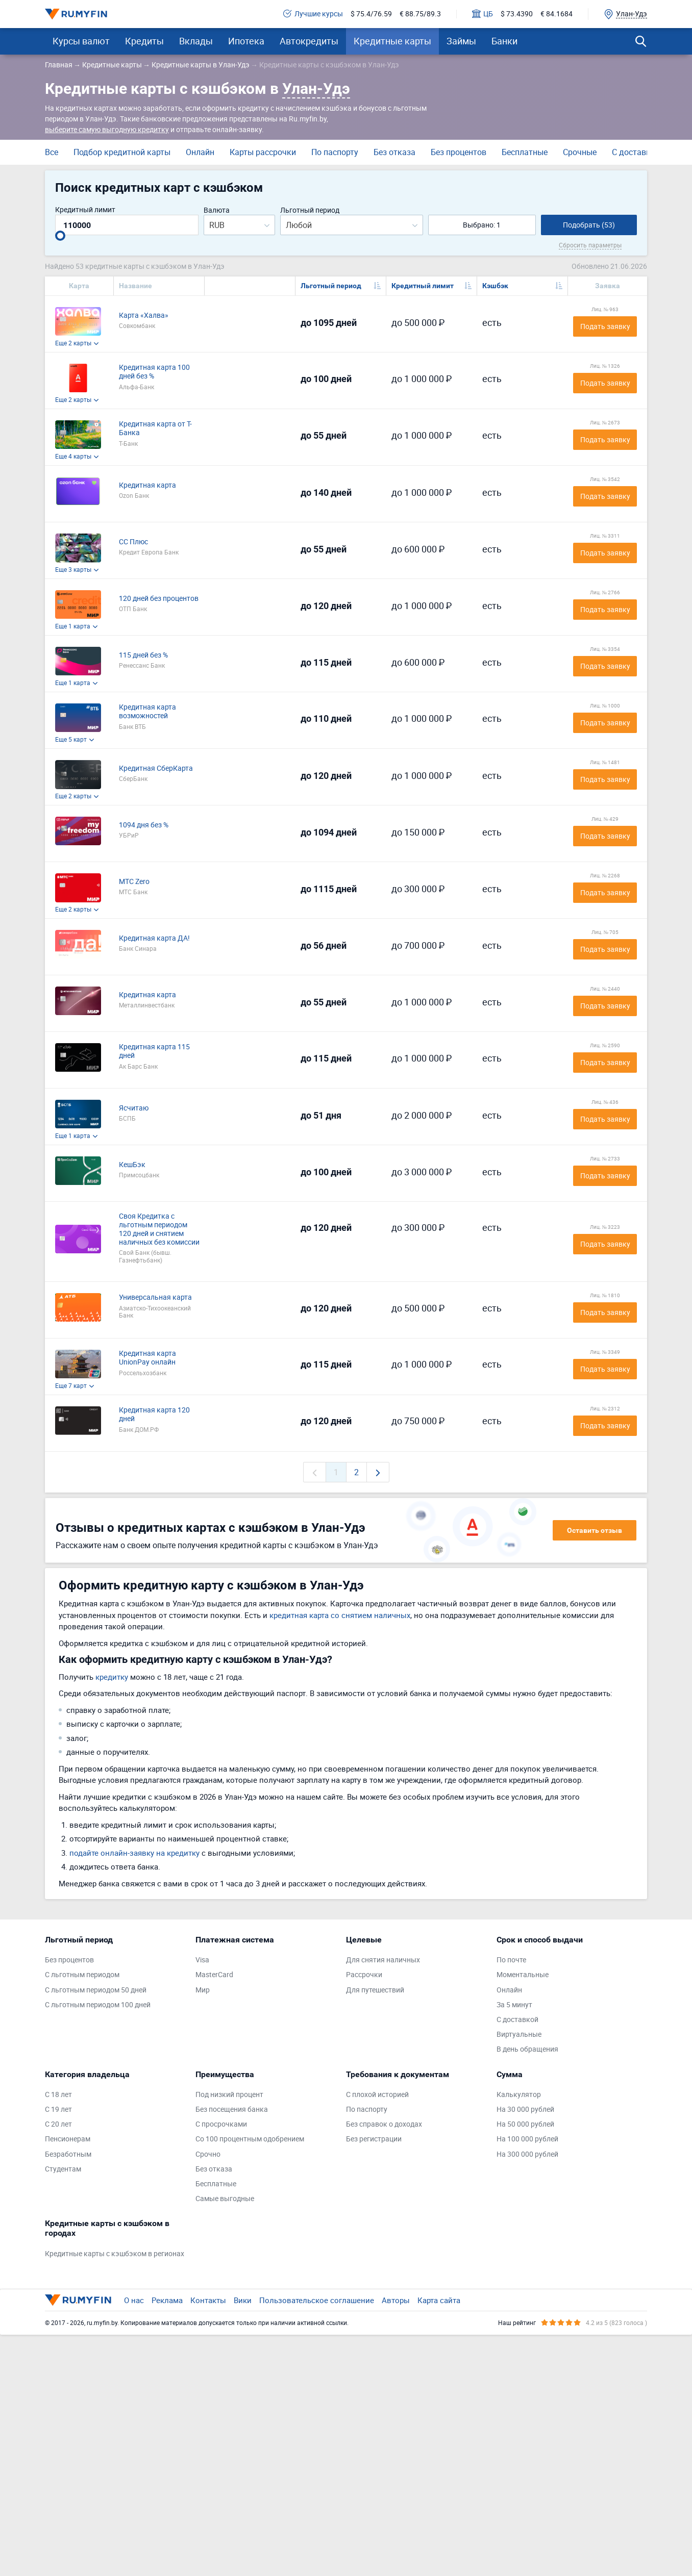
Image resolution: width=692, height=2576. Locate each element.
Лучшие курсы (313, 14)
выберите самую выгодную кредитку (107, 129)
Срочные (580, 152)
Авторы (396, 2300)
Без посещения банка (231, 2109)
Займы (461, 41)
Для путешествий (375, 1990)
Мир (202, 1990)
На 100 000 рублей (527, 2139)
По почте (511, 1960)
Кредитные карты (392, 41)
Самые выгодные (224, 2198)
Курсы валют (81, 41)
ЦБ (482, 14)
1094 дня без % (143, 825)
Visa (202, 1960)
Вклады (196, 41)
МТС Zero (134, 881)
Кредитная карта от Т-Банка (155, 428)
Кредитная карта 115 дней (154, 1051)
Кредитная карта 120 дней (154, 1414)
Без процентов (458, 152)
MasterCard (214, 1975)
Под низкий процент (229, 2094)
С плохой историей (377, 2094)
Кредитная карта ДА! (154, 938)
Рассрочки (364, 1975)
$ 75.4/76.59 (371, 14)
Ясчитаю (134, 1108)
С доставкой (636, 152)
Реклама (167, 2300)
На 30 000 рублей (525, 2109)
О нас (134, 2300)
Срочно (207, 2154)
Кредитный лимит (85, 210)
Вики (243, 2300)
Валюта (217, 210)
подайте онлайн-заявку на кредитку (134, 1853)
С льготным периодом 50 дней (95, 1990)
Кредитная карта (147, 485)
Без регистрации (374, 2139)
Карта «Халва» (143, 315)
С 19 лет (58, 2109)
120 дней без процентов (159, 598)
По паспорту (334, 152)
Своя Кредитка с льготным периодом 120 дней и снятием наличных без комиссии (159, 1229)
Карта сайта (438, 2300)
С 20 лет (58, 2124)
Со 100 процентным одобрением (249, 2139)
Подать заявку (605, 326)
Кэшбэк (495, 286)
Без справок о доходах (384, 2124)
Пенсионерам (67, 2139)
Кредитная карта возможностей (147, 711)
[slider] (60, 236)
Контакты (208, 2300)
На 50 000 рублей (525, 2124)
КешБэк (132, 1164)
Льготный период (309, 210)
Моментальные (523, 1975)
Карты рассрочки (263, 152)
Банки (504, 41)
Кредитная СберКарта (156, 768)
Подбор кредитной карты (121, 152)
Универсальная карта (155, 1297)
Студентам (63, 2169)
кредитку (111, 1677)
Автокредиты (309, 41)
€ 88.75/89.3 (420, 14)
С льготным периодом (82, 1975)
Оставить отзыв (594, 1530)
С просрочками (221, 2124)
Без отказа (394, 152)
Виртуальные (519, 2034)
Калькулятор (519, 2094)
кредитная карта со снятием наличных (339, 1615)
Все (51, 152)
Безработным (68, 2154)
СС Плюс (133, 542)
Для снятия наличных (383, 1960)
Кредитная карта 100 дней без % (154, 372)
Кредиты (144, 41)
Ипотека (246, 41)
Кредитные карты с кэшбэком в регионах (114, 2254)
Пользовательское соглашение (316, 2300)
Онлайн (200, 152)
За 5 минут (514, 2005)
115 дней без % (143, 655)
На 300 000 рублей (527, 2154)
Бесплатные (525, 152)
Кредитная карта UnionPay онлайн (147, 1358)
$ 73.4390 (517, 14)
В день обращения (527, 2049)
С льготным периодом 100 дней (98, 2005)
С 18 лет (58, 2094)
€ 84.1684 (556, 14)
